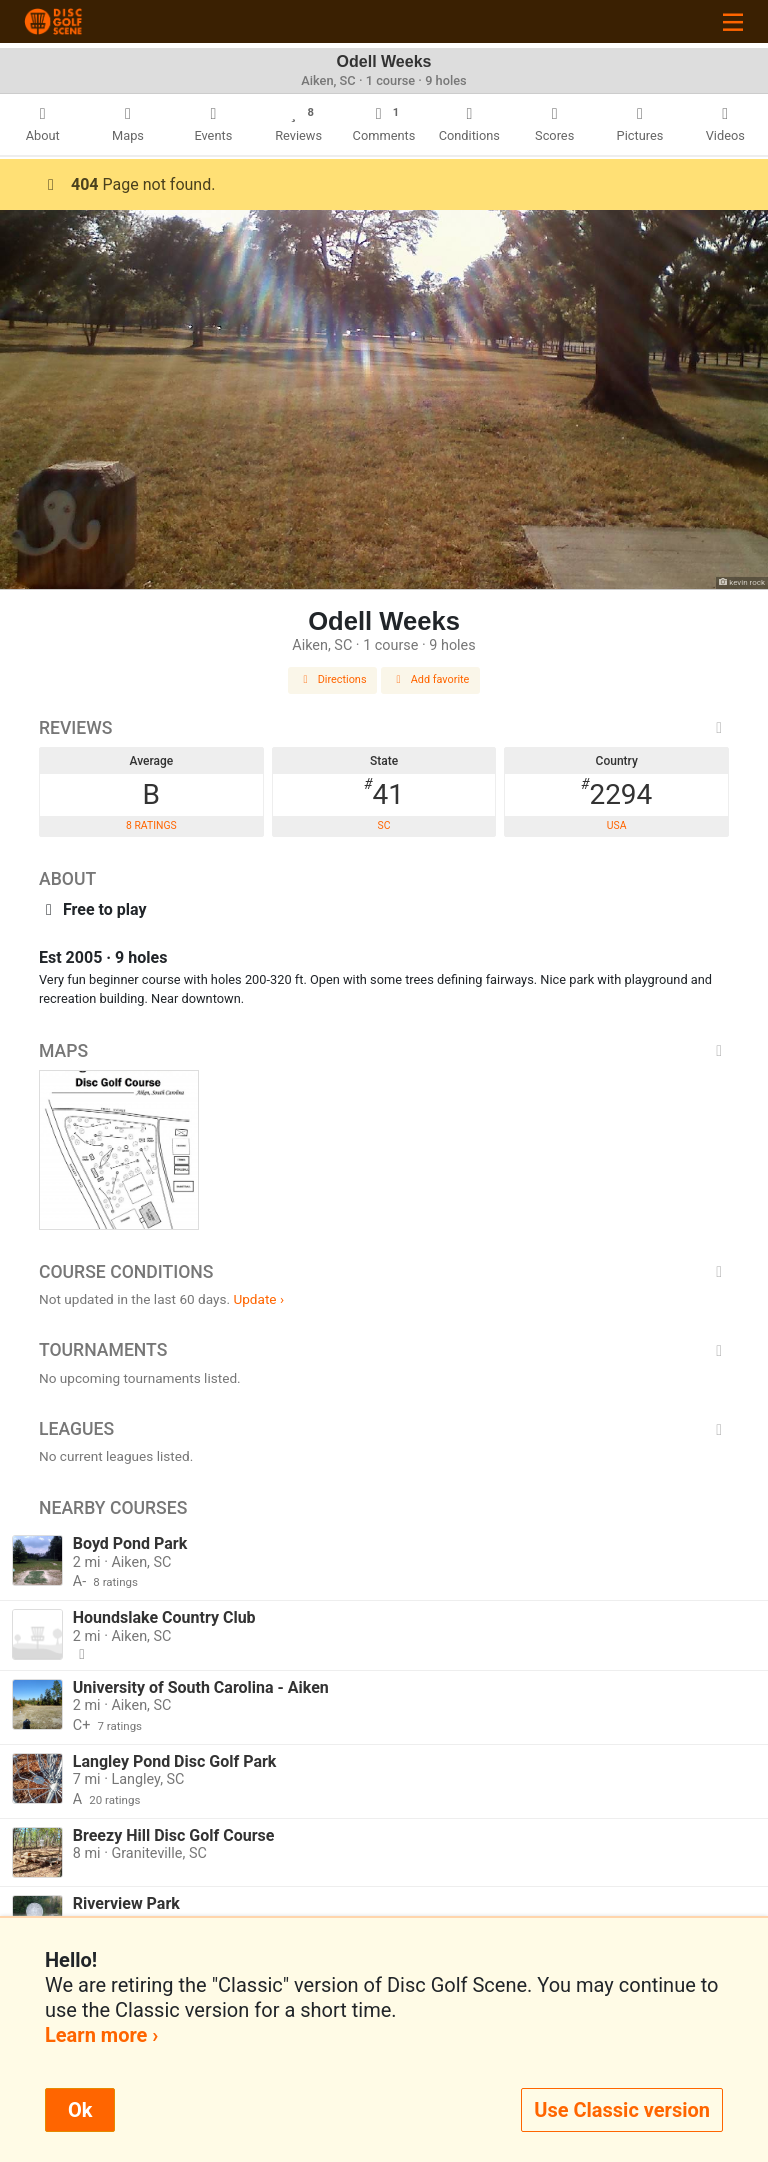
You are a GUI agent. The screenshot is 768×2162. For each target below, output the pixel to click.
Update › (258, 1299)
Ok (80, 2110)
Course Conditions (384, 1272)
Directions (333, 679)
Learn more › (101, 2035)
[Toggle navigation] (733, 21)
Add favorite (431, 679)
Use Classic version (622, 2110)
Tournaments (384, 1350)
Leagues (384, 1429)
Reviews (384, 728)
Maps (384, 1051)
